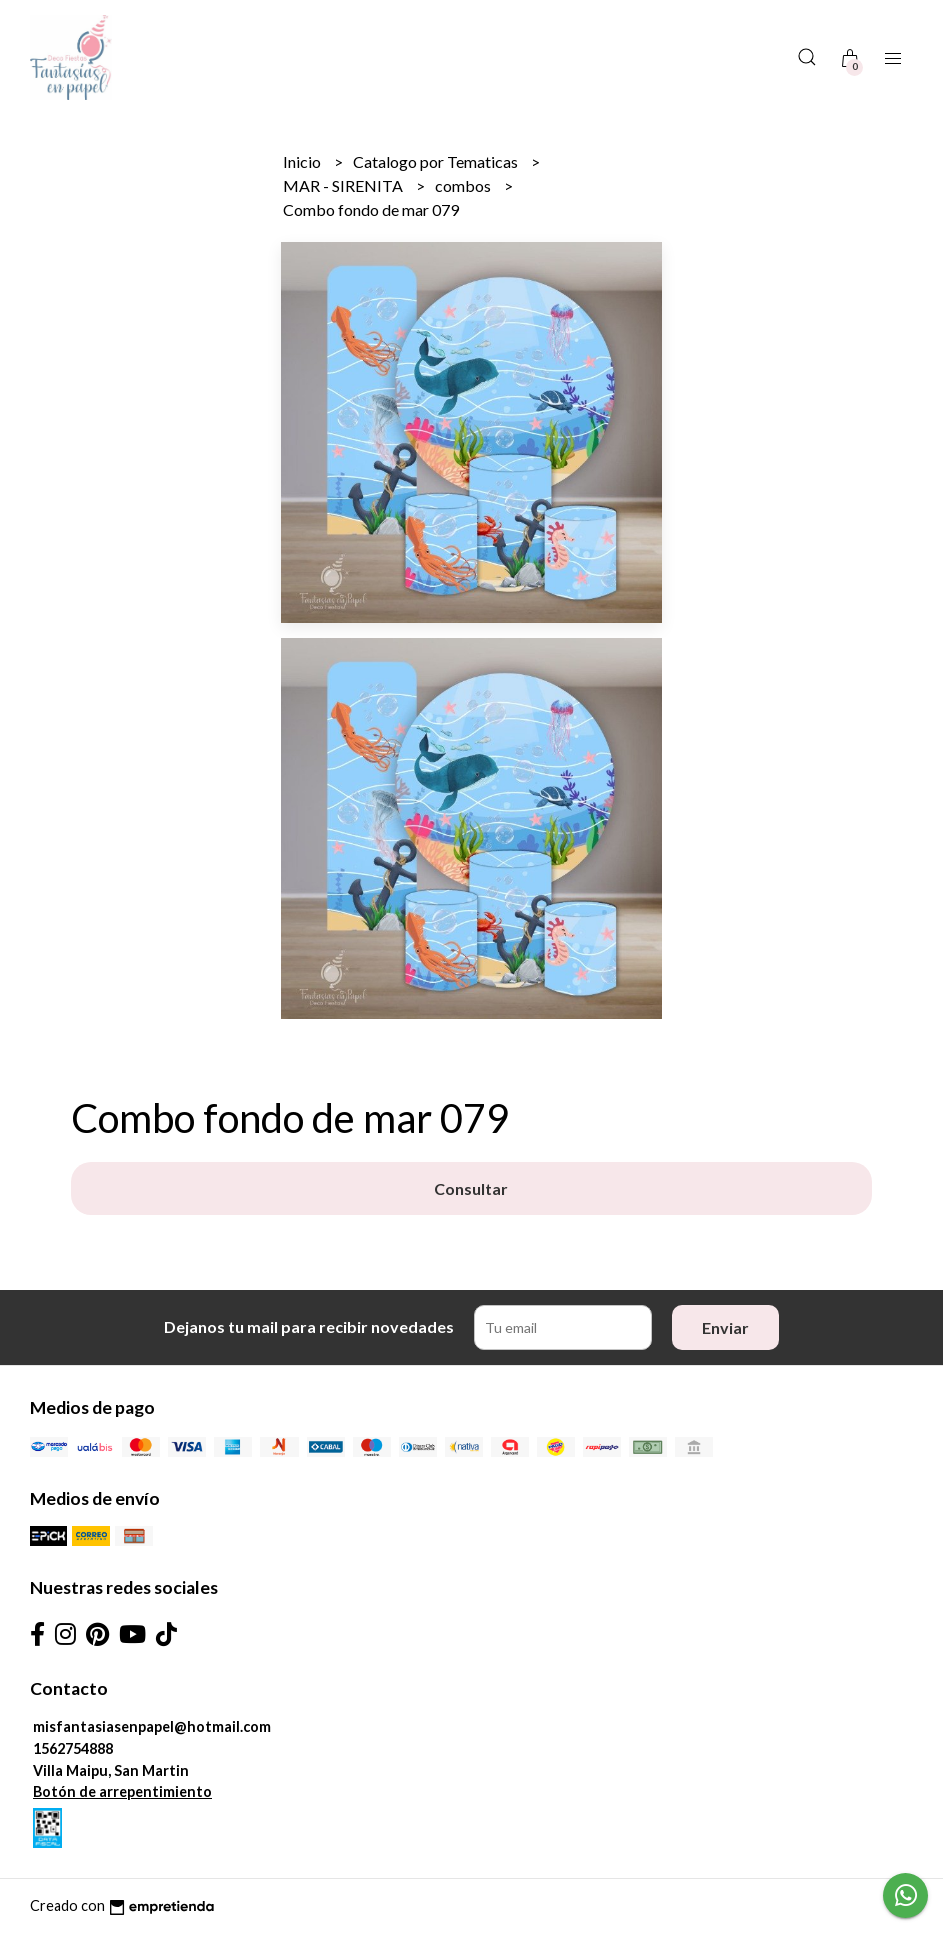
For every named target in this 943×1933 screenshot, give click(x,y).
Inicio (303, 161)
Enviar (725, 1327)
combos (464, 185)
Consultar (471, 1188)
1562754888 (73, 1748)
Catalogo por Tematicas (437, 161)
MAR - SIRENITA (344, 185)
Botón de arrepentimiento (122, 1791)
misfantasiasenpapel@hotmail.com (152, 1726)
